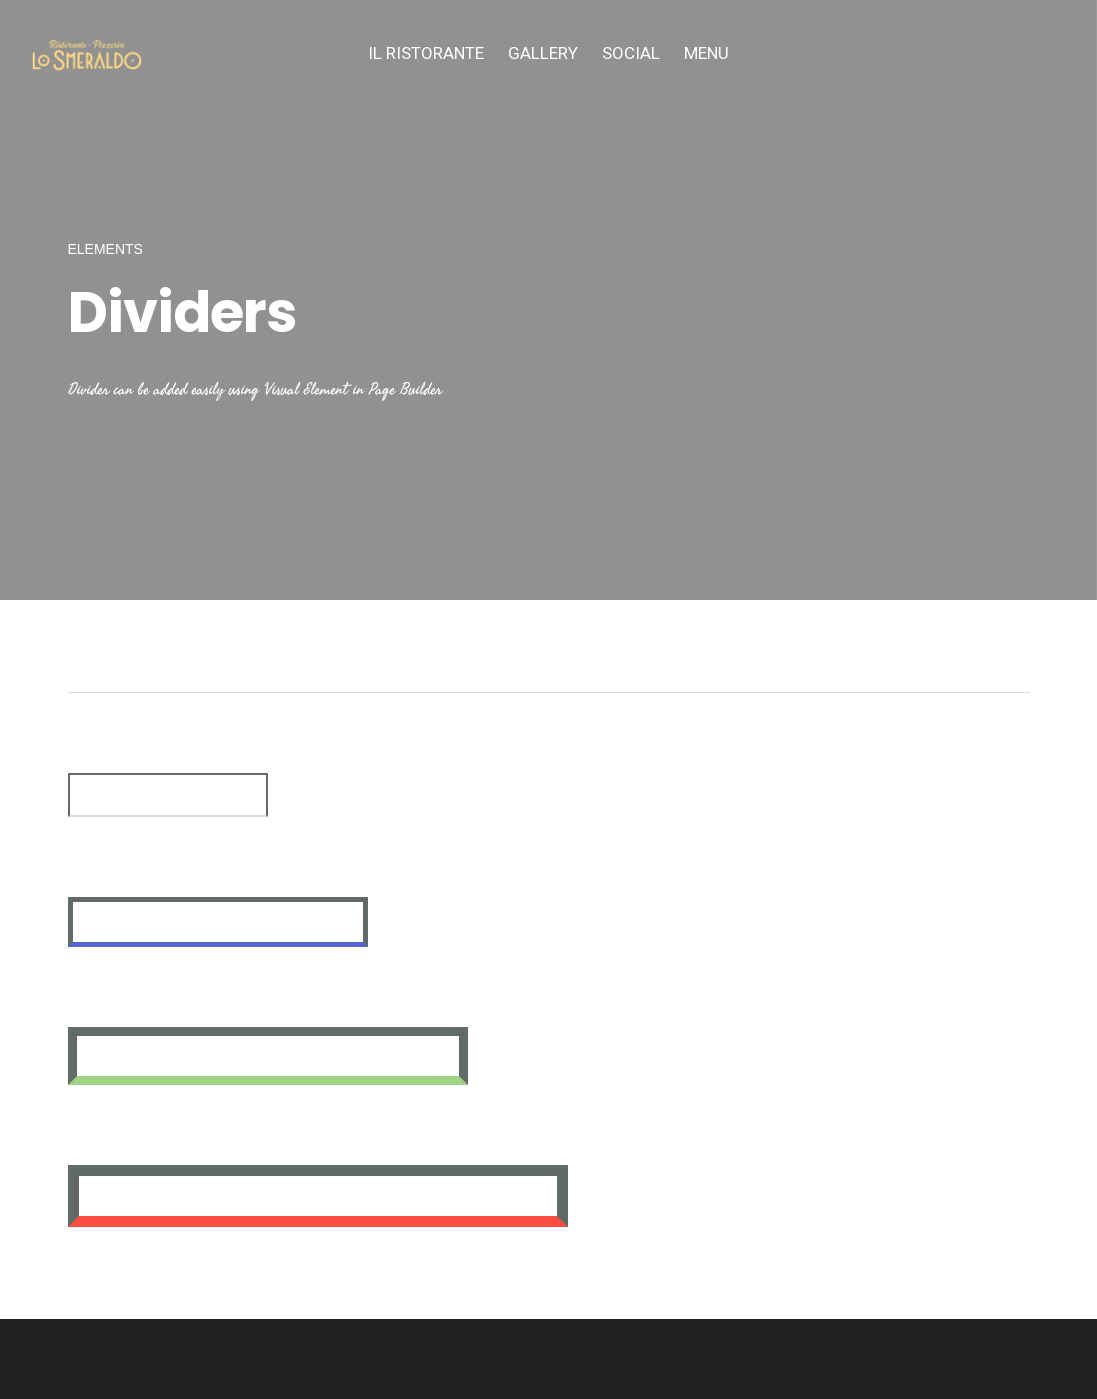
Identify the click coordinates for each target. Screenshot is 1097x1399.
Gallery (543, 53)
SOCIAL (631, 53)
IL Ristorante (426, 53)
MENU (706, 53)
